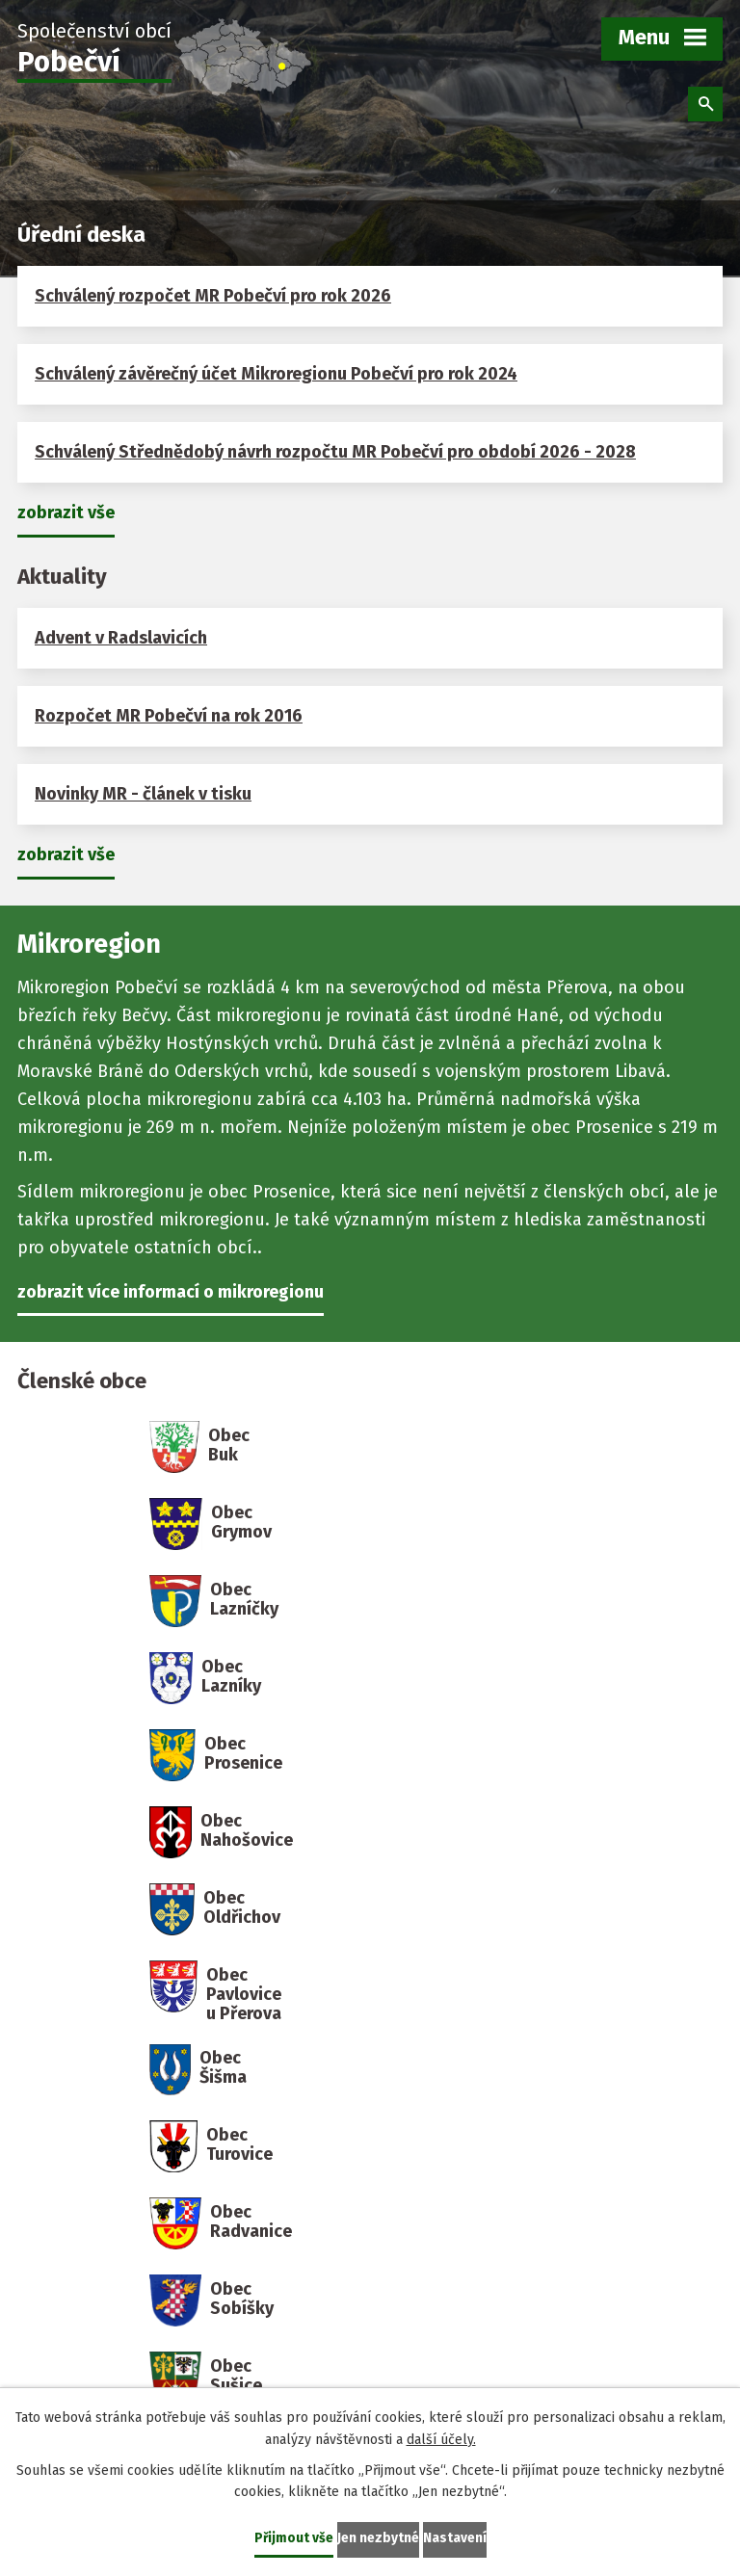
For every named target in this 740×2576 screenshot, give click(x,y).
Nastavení (455, 2538)
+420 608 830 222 (457, 2172)
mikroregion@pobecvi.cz (488, 2209)
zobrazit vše (66, 512)
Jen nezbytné (378, 2538)
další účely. (441, 2439)
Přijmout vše (293, 2538)
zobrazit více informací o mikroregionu (170, 1291)
